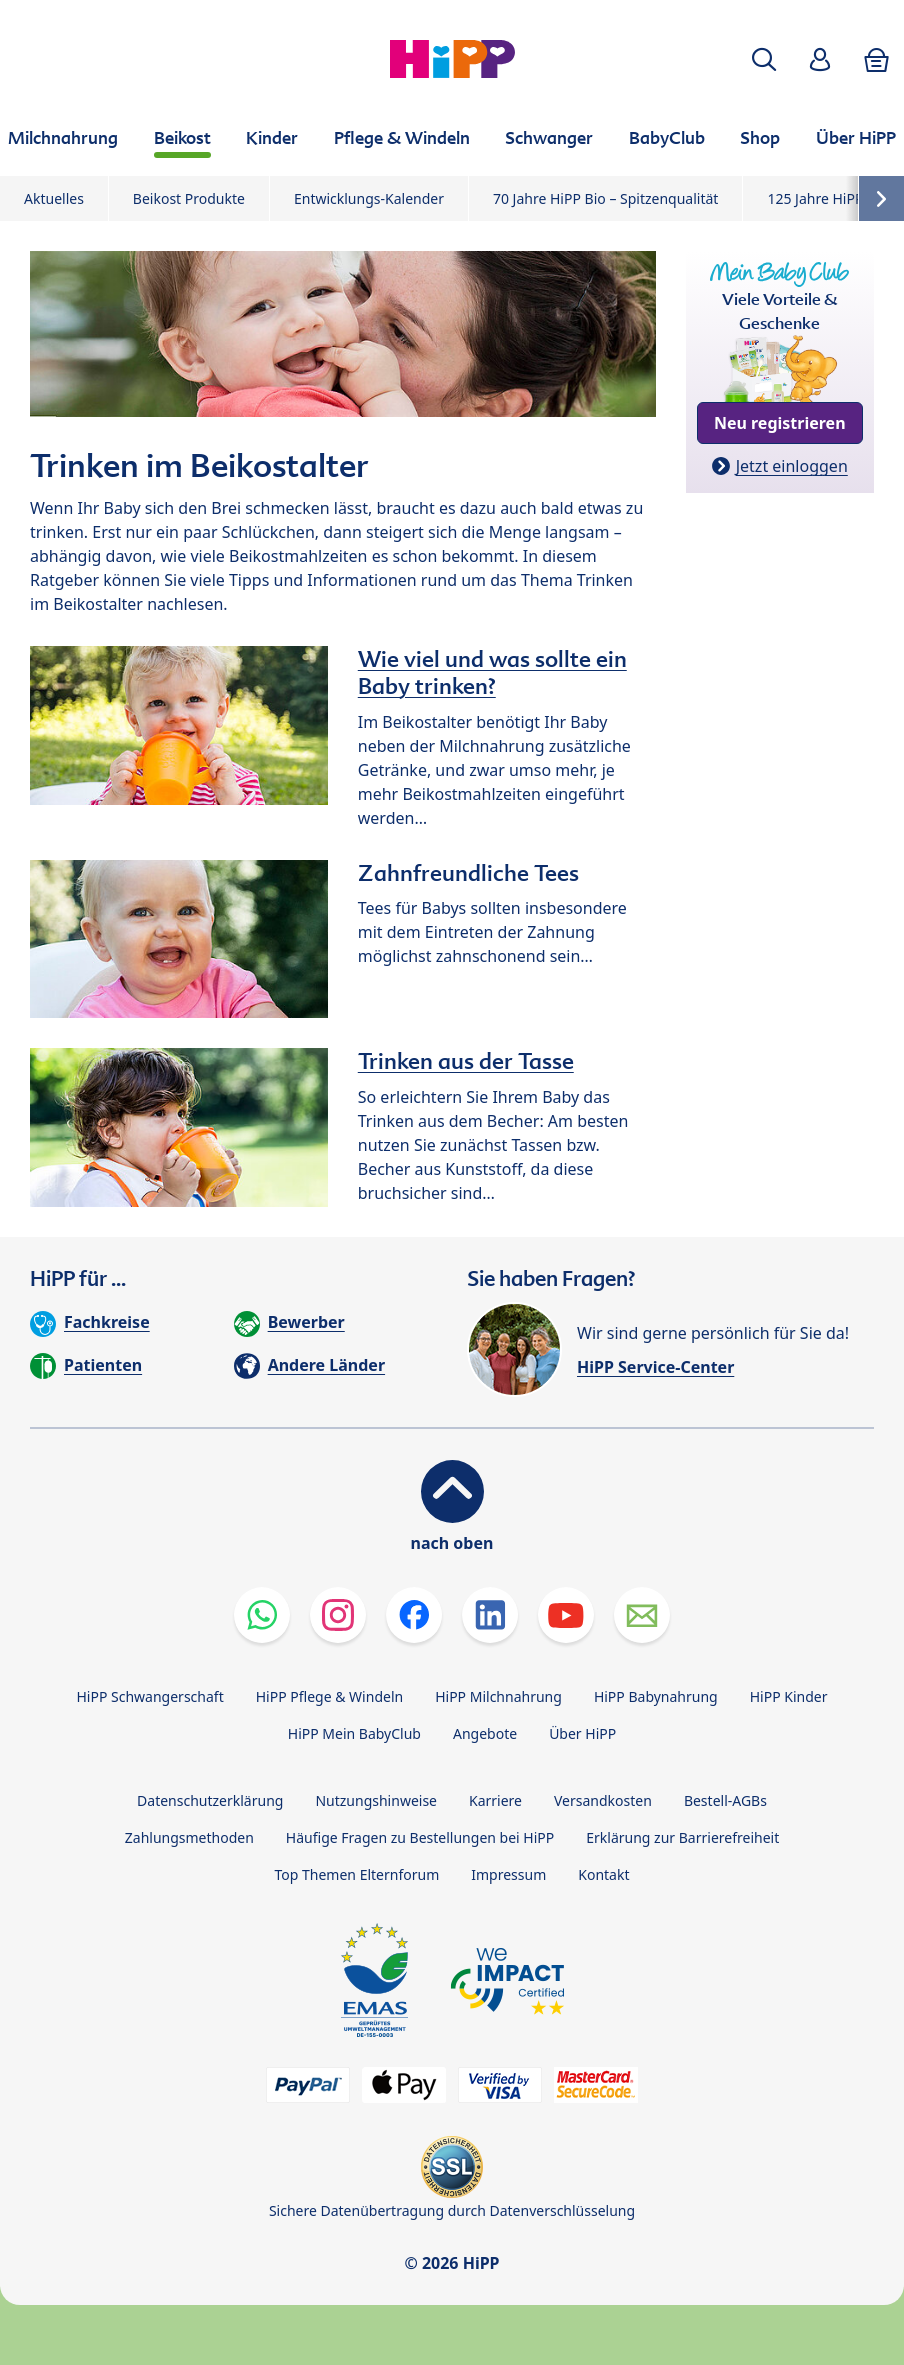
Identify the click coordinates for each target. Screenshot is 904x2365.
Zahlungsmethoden (189, 1837)
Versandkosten (603, 1800)
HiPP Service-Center (655, 1367)
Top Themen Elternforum (357, 1874)
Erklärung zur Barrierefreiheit (682, 1837)
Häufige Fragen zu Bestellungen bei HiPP (420, 1837)
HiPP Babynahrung (656, 1696)
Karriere (495, 1800)
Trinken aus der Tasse (466, 1061)
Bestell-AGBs (725, 1800)
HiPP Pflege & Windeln (329, 1696)
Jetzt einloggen (792, 466)
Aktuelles (54, 198)
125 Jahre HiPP (815, 198)
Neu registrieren (780, 423)
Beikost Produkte (189, 198)
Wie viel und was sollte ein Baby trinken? (492, 672)
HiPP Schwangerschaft (149, 1696)
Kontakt (603, 1874)
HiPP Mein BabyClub (354, 1733)
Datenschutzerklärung (210, 1800)
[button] (764, 59)
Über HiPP (582, 1733)
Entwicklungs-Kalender (369, 198)
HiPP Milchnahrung (498, 1696)
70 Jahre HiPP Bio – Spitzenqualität (605, 198)
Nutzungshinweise (376, 1800)
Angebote (485, 1733)
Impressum (508, 1874)
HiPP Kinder (789, 1696)
